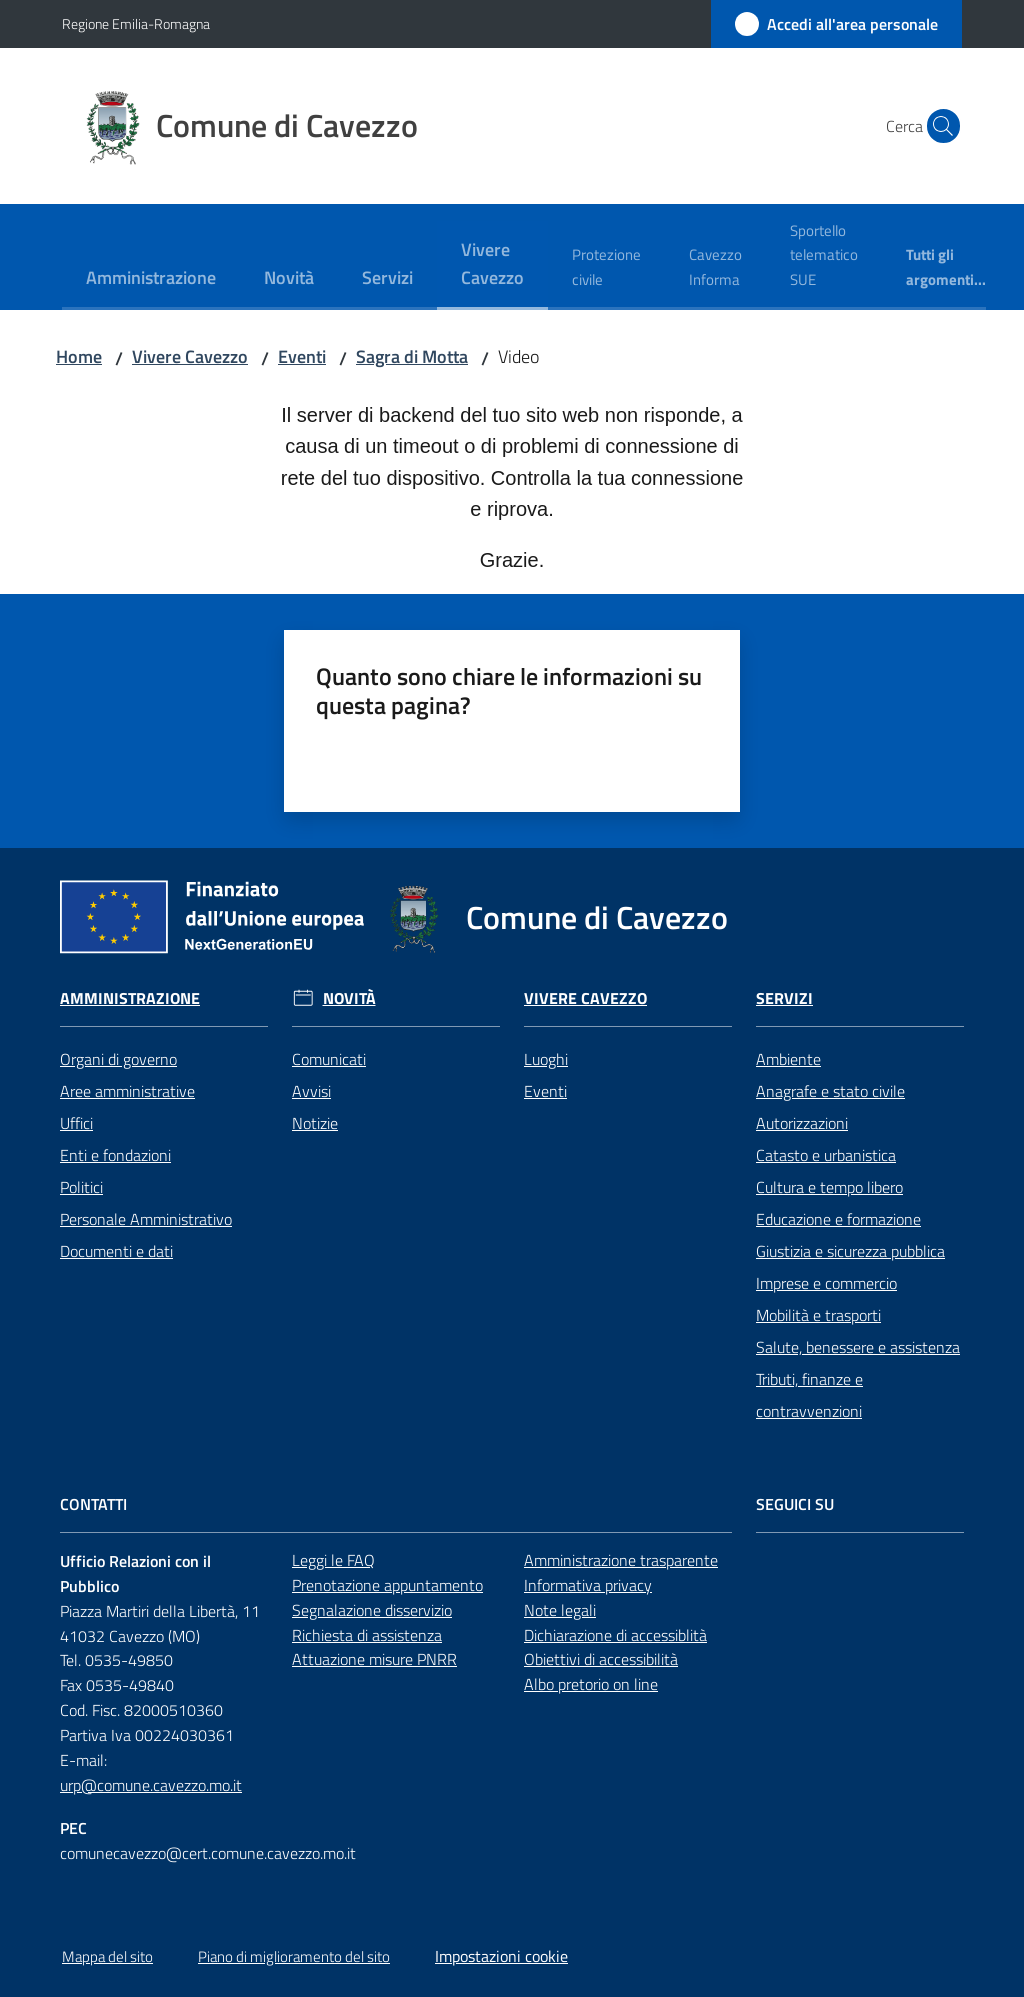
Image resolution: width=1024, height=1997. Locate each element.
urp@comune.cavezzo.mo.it (151, 1785)
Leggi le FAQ (333, 1560)
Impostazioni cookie (501, 1956)
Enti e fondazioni (115, 1155)
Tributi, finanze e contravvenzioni (809, 1395)
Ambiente (788, 1059)
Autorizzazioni (802, 1123)
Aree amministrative (127, 1091)
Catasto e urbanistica (826, 1155)
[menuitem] (151, 279)
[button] (938, 126)
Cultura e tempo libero (829, 1187)
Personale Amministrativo (146, 1219)
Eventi (302, 356)
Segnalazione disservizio (372, 1610)
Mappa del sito (107, 1956)
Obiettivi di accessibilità (601, 1659)
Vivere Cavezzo (190, 356)
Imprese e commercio (826, 1283)
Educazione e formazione (838, 1219)
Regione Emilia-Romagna (136, 23)
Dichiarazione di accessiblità (615, 1635)
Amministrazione (130, 998)
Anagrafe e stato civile (830, 1091)
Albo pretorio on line (591, 1684)
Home (79, 356)
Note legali (560, 1610)
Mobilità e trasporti (818, 1315)
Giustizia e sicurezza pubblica (850, 1251)
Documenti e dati (116, 1251)
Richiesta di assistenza (367, 1635)
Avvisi (311, 1091)
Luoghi (546, 1059)
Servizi (784, 998)
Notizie (315, 1123)
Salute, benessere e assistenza (858, 1347)
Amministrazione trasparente (621, 1560)
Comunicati (329, 1059)
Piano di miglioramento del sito (294, 1956)
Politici (81, 1187)
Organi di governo (118, 1059)
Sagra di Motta (412, 356)
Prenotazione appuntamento (387, 1585)
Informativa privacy (588, 1585)
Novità (349, 998)
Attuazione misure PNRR (374, 1659)
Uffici (76, 1123)
